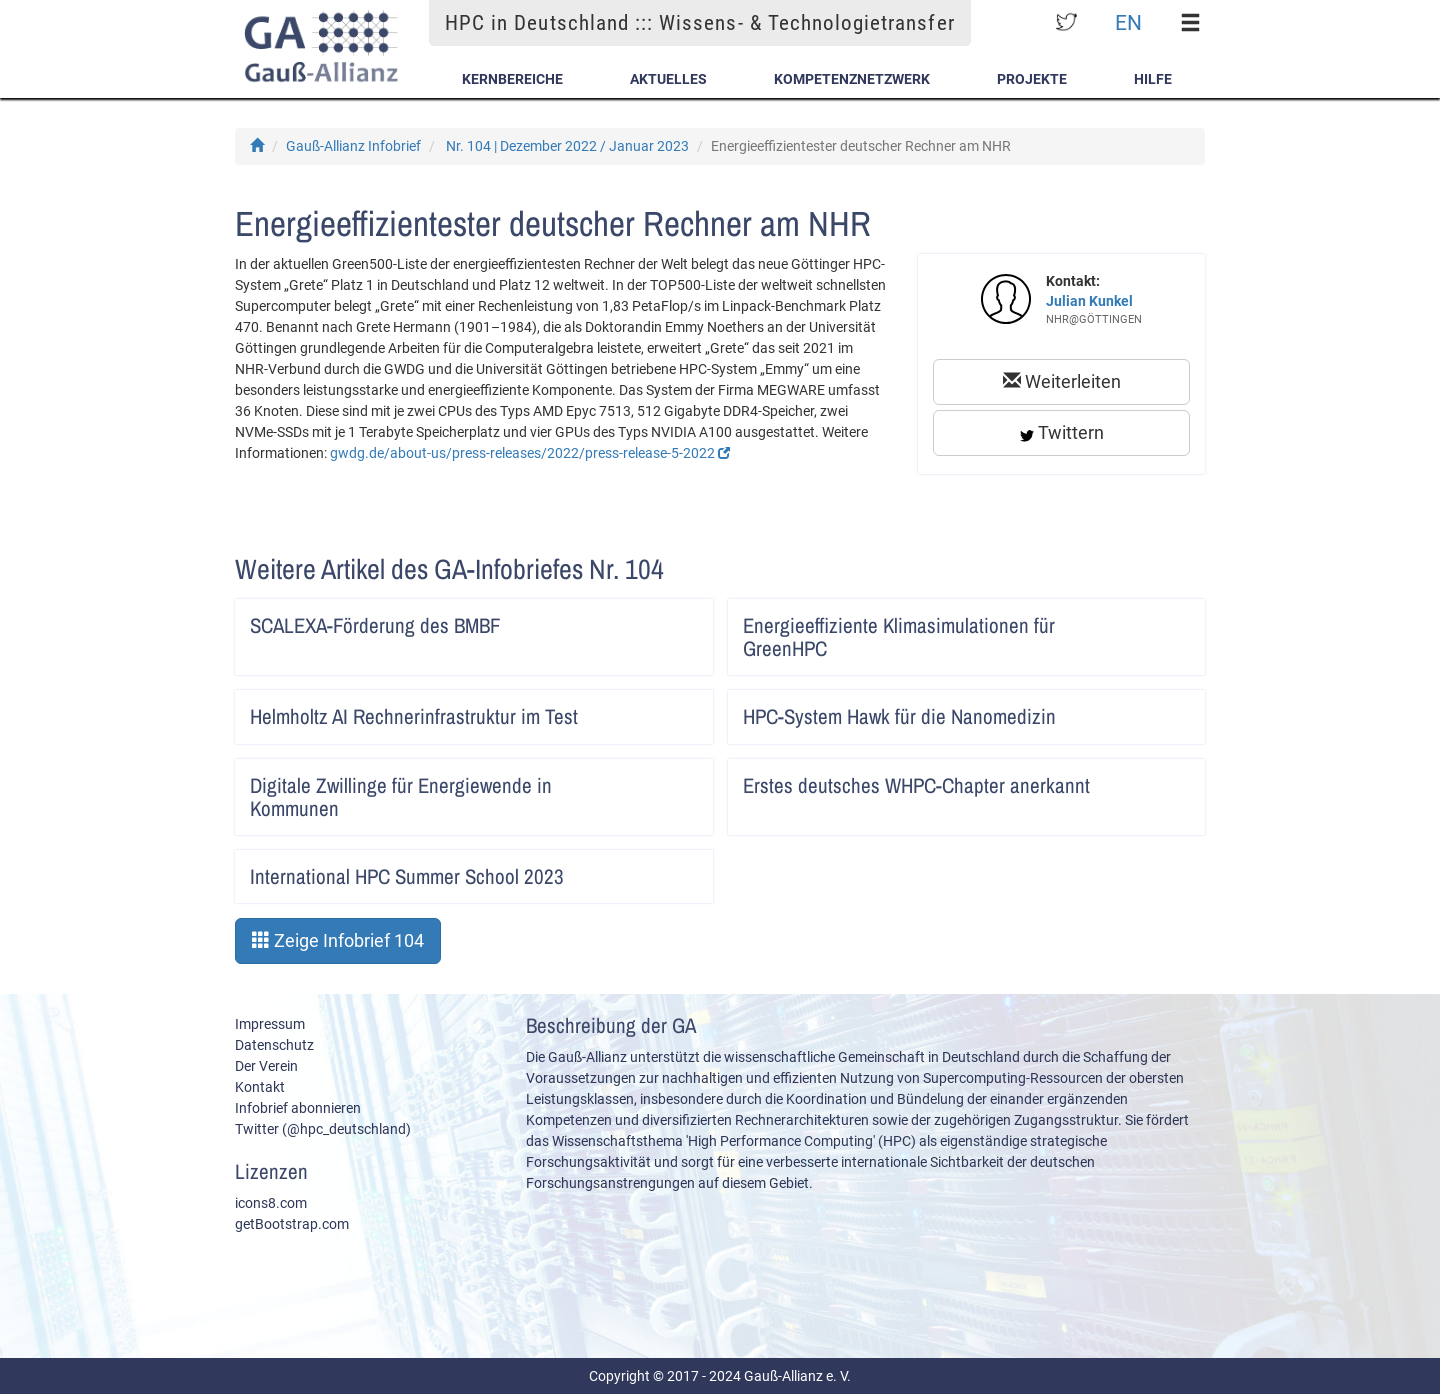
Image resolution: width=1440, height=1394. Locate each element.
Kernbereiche (512, 79)
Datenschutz (274, 1045)
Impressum (270, 1024)
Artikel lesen (684, 619)
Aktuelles (668, 79)
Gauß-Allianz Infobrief (353, 146)
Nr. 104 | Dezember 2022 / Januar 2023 (567, 146)
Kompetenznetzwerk (852, 79)
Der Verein (266, 1066)
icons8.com (271, 1203)
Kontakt (260, 1087)
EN (1128, 22)
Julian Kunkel (1089, 301)
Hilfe (1153, 79)
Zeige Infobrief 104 (338, 940)
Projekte (1032, 79)
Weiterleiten (1062, 381)
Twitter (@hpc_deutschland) (323, 1129)
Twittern (1062, 432)
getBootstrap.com (292, 1224)
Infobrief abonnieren (298, 1108)
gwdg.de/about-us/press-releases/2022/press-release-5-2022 (530, 453)
